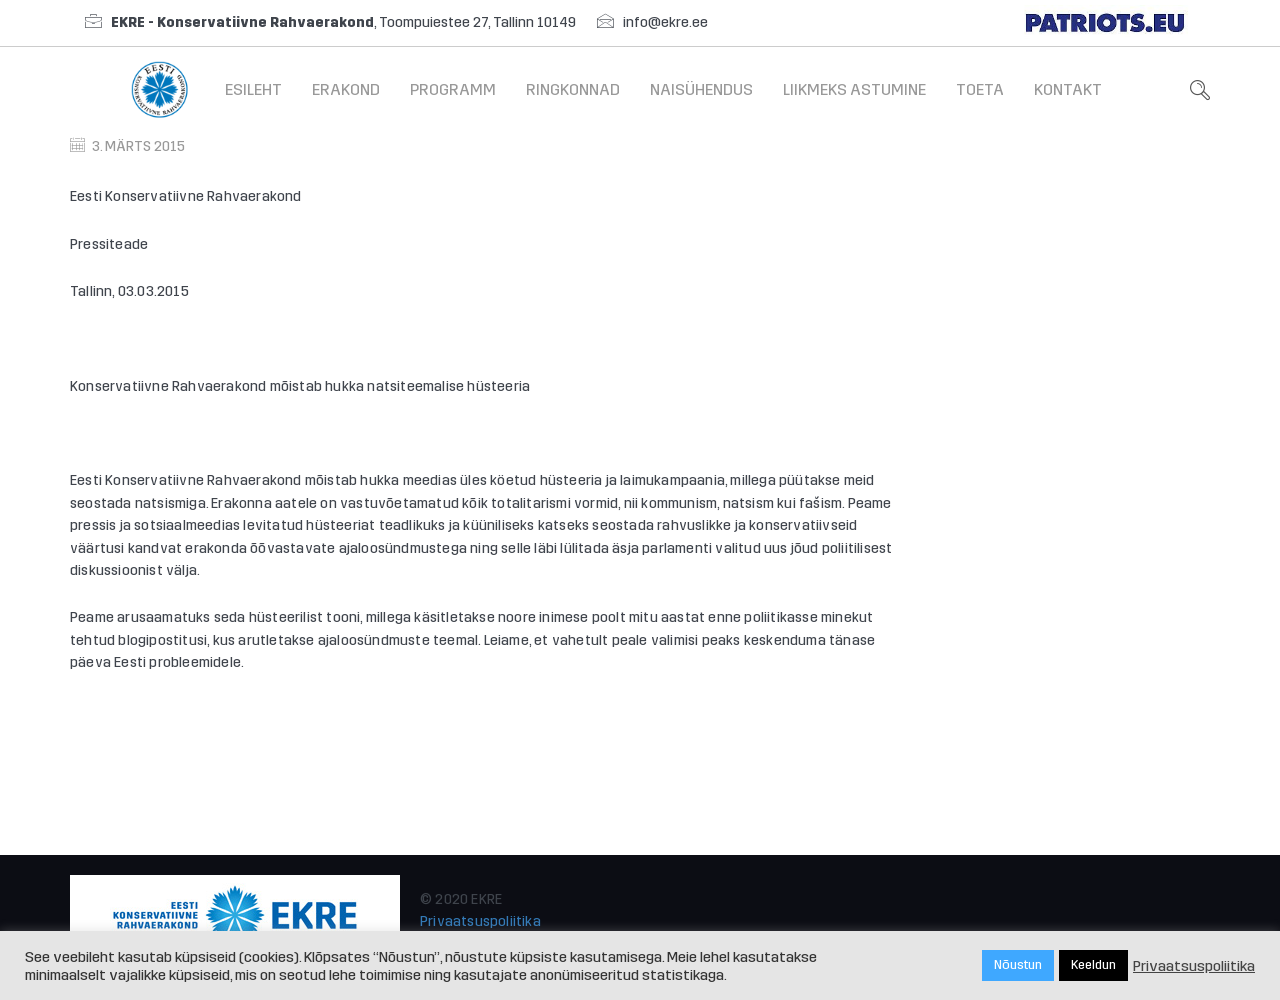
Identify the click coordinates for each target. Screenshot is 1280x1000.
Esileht (253, 89)
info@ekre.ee (665, 22)
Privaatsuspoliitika (480, 921)
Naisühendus (701, 89)
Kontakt (1068, 89)
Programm (453, 89)
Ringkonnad (573, 89)
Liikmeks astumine (854, 89)
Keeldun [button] (1093, 965)
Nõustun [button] (1018, 965)
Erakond (346, 89)
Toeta (980, 89)
